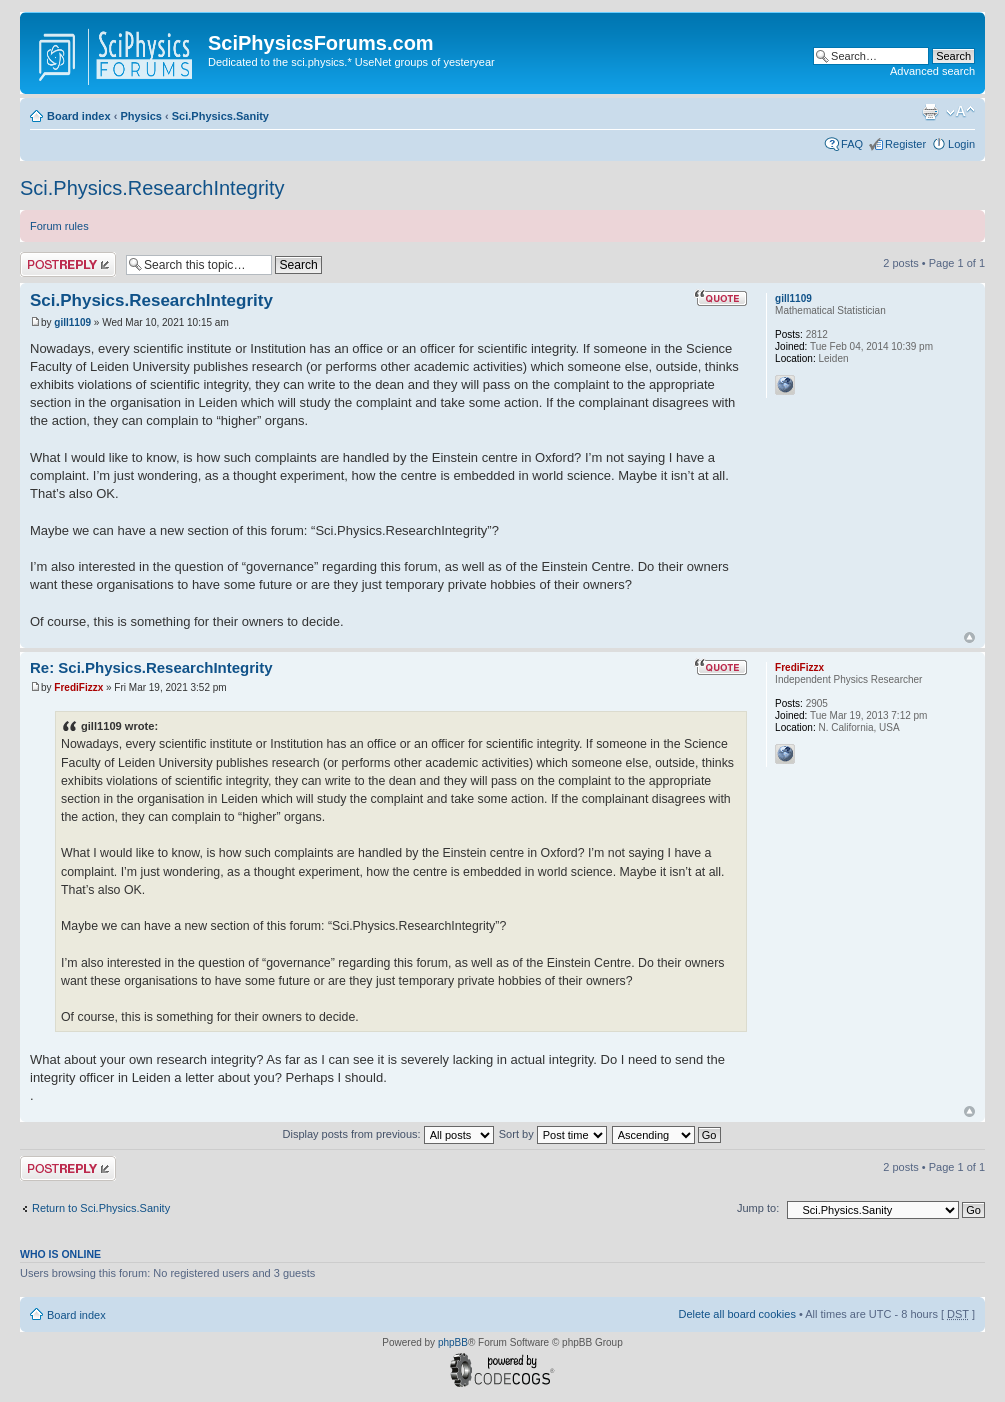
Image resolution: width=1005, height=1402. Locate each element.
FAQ (852, 144)
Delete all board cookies (736, 1314)
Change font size (960, 112)
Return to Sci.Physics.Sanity (101, 1208)
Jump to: (758, 1208)
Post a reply (68, 264)
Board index (79, 116)
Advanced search (932, 71)
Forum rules (59, 226)
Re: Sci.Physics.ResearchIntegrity (151, 667)
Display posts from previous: (388, 1134)
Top (969, 637)
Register (905, 144)
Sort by (553, 1134)
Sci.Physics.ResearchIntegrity (152, 188)
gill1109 (72, 322)
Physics (141, 116)
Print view (930, 112)
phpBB (453, 1342)
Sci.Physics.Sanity (220, 116)
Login (961, 144)
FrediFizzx (78, 687)
